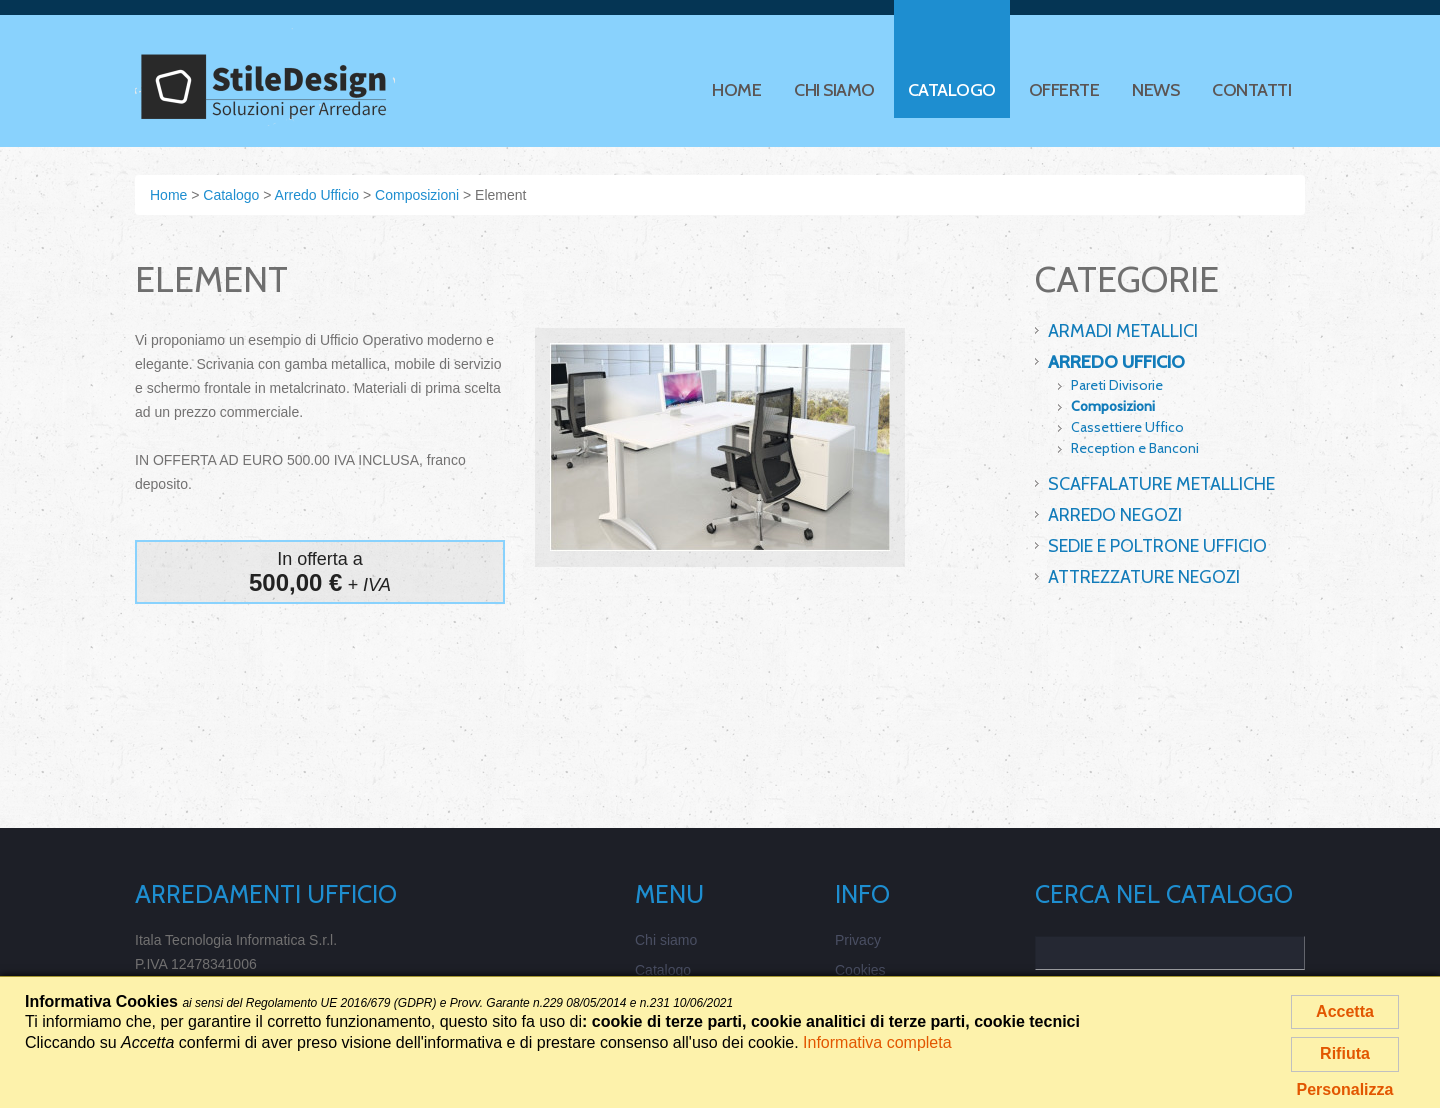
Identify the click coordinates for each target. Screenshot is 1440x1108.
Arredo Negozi (1115, 515)
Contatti (1251, 90)
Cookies (860, 970)
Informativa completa (877, 1042)
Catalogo (952, 94)
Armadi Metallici (1123, 331)
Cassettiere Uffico (1127, 427)
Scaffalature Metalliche (1161, 484)
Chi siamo (834, 90)
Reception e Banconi (1135, 448)
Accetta (1345, 1011)
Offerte (1064, 90)
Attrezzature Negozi (1144, 577)
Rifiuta (1345, 1053)
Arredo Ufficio (1116, 362)
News (1155, 90)
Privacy (858, 940)
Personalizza (1345, 1089)
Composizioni (1113, 406)
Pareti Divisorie (1117, 385)
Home (736, 90)
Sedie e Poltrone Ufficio (1157, 546)
